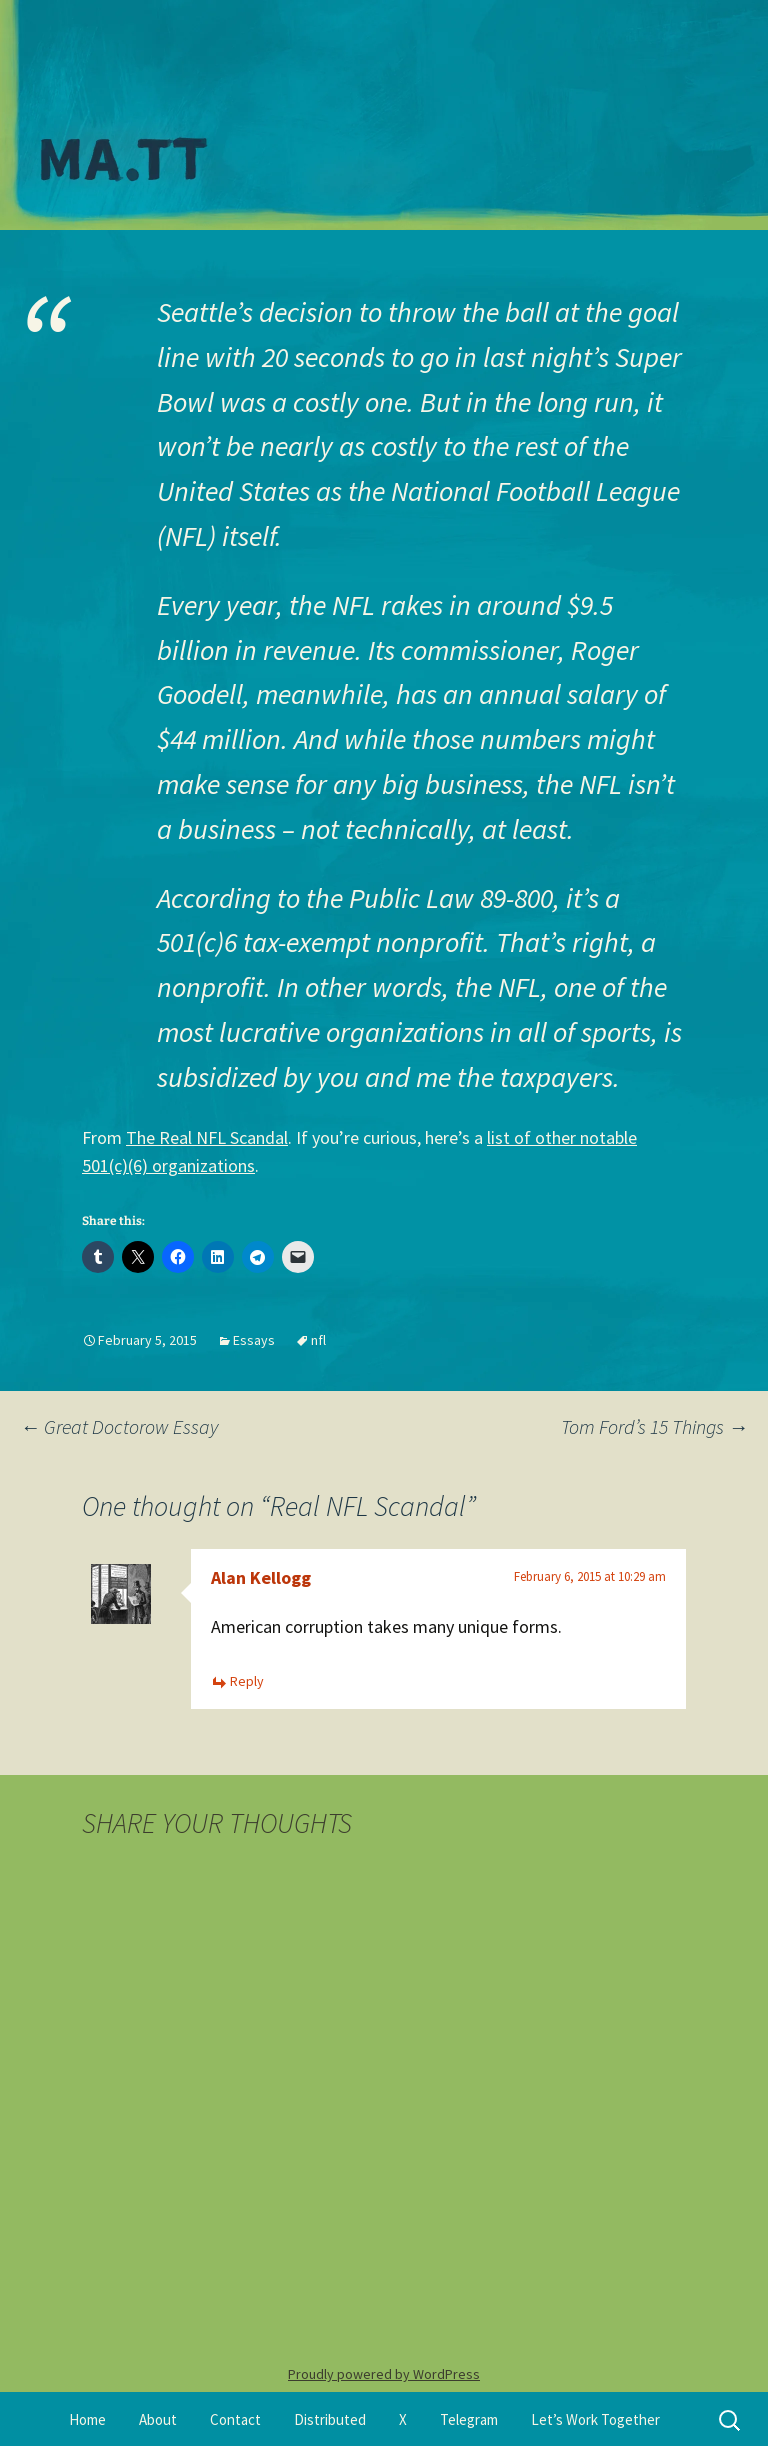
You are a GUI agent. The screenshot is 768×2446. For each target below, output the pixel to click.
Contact (235, 2419)
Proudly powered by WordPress (384, 2374)
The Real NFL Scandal (207, 1137)
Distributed (330, 2419)
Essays (254, 1340)
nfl (318, 1340)
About (158, 2419)
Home (87, 2419)
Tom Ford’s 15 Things (654, 1426)
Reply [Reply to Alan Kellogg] (247, 1681)
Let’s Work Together (595, 2419)
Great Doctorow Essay (119, 1426)
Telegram (469, 2419)
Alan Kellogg (261, 1577)
